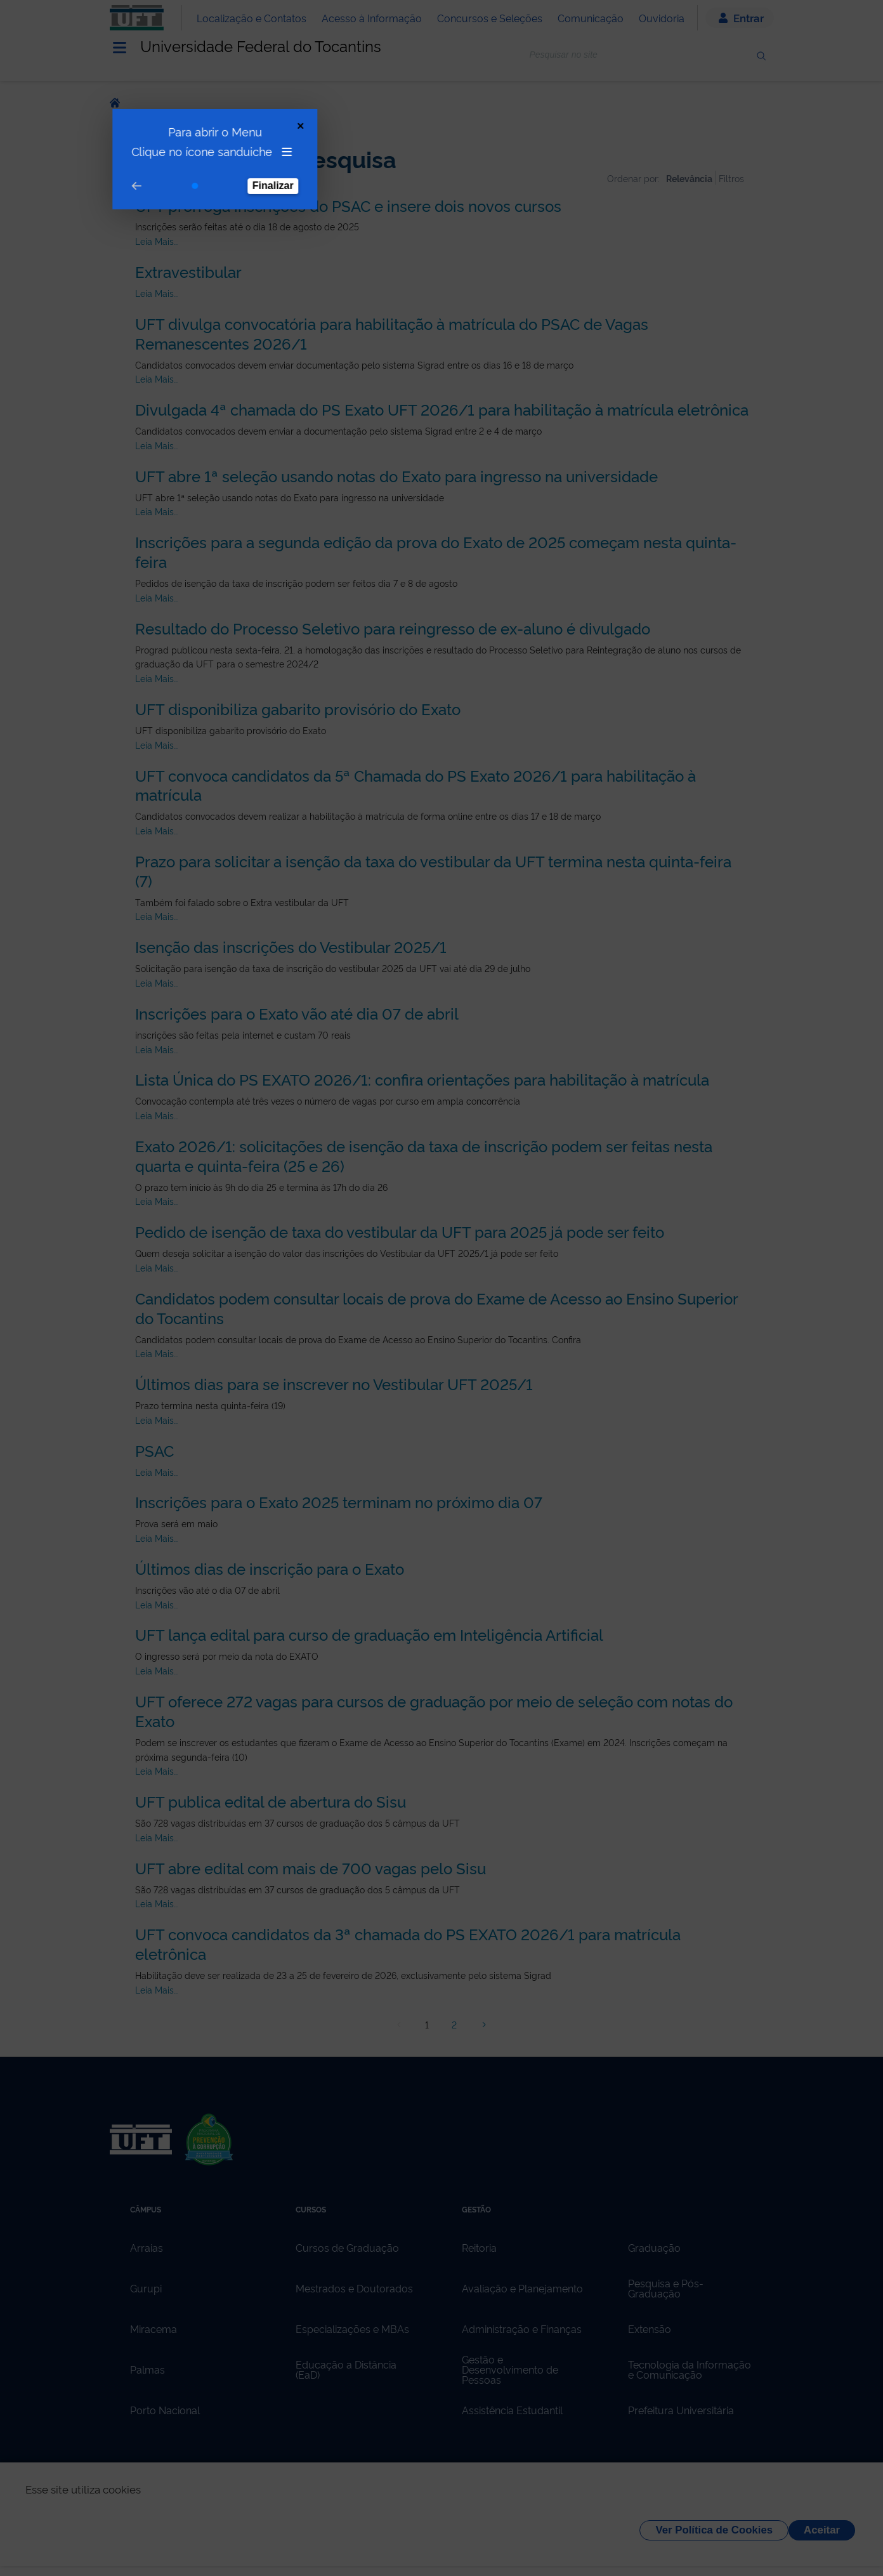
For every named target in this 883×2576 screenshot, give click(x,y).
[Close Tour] (291, 81)
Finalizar (264, 140)
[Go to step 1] (186, 141)
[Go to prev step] (127, 141)
